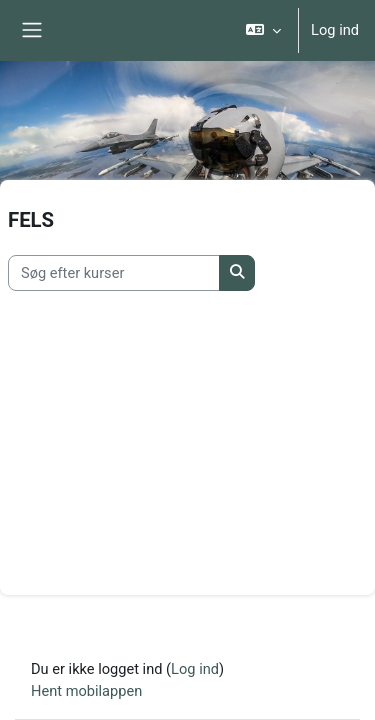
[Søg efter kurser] (114, 273)
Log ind (335, 30)
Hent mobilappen (86, 691)
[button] (263, 30)
